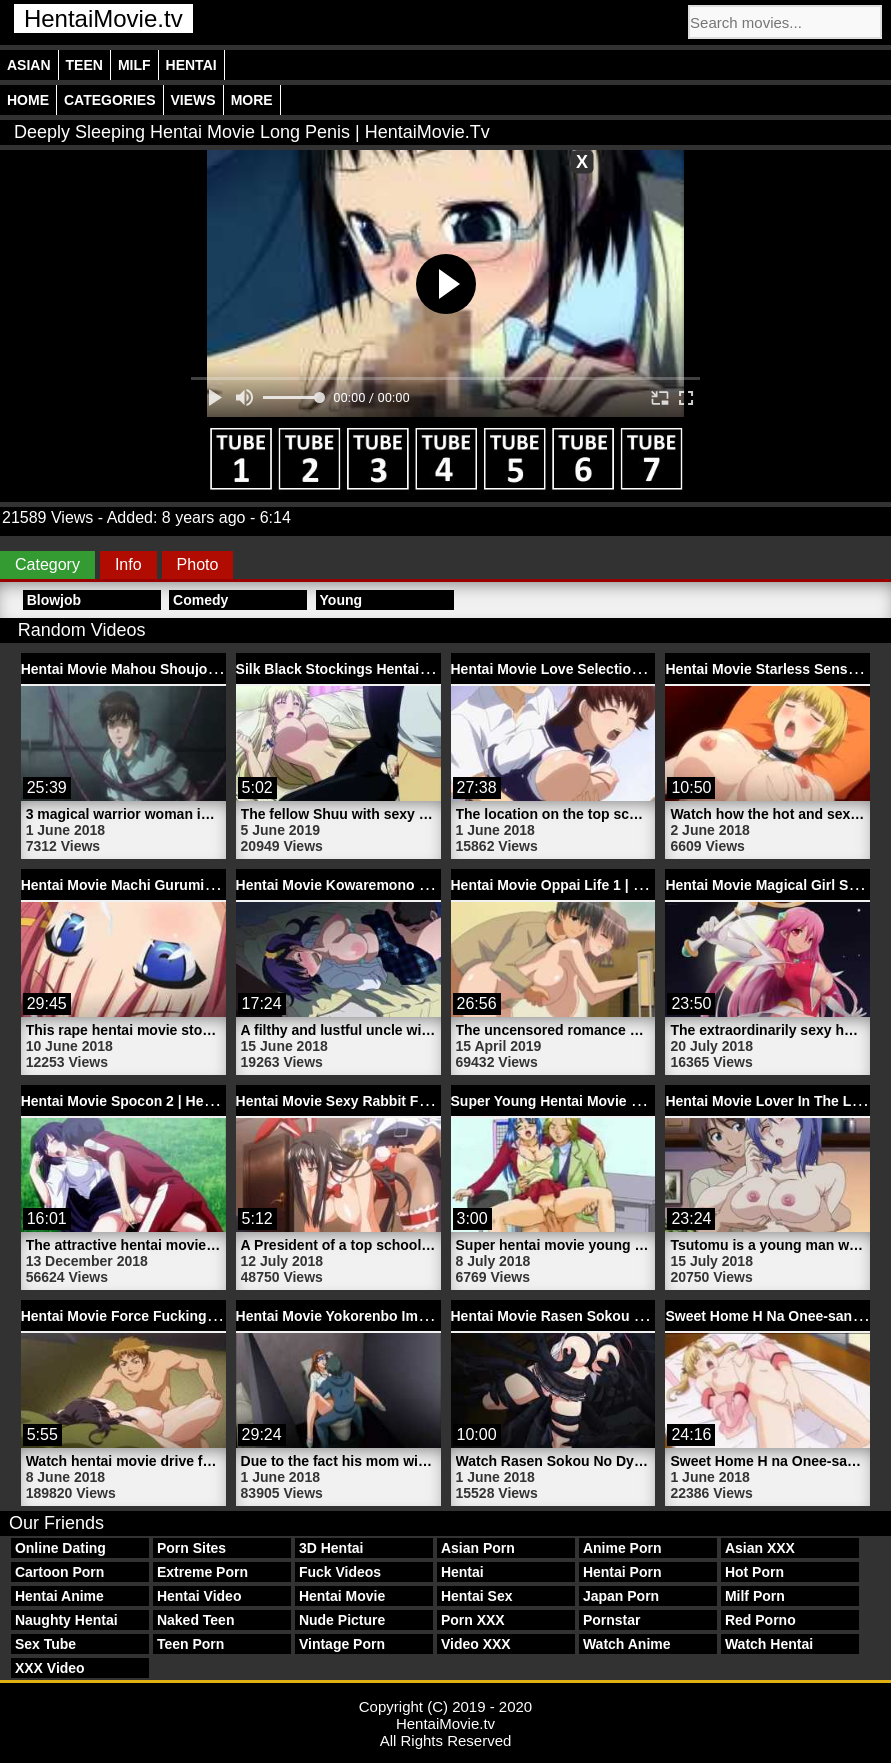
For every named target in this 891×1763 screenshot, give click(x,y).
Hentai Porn (622, 1572)
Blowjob (54, 600)
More (252, 100)
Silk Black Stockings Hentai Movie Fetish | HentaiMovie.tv (427, 669)
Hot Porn (754, 1572)
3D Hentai (331, 1548)
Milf (134, 65)
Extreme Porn (202, 1572)
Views (193, 100)
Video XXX (476, 1644)
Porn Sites (191, 1548)
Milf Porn (755, 1596)
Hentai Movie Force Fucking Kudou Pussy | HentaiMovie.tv (216, 1316)
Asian (29, 65)
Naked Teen (196, 1620)
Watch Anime (627, 1644)
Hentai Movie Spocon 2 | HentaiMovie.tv (153, 1101)
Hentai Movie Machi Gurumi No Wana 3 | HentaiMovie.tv (205, 885)
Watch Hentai (769, 1644)
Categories (110, 100)
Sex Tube (45, 1644)
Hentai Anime (59, 1596)
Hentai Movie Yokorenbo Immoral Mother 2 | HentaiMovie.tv (432, 1316)
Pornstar (612, 1620)
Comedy (200, 600)
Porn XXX (473, 1620)
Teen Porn (190, 1644)
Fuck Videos (340, 1572)
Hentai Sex (477, 1596)
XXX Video (50, 1668)
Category (47, 564)
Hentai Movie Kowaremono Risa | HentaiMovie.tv (397, 885)
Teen (84, 65)
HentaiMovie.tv (103, 18)
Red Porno (760, 1620)
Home (28, 100)
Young (341, 600)
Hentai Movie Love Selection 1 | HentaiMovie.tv (606, 669)
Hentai (191, 65)
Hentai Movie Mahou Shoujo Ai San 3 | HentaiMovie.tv (199, 669)
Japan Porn (621, 1596)
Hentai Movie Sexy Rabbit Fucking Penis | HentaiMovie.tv (426, 1101)
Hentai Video (199, 1596)
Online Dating (60, 1548)
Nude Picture (342, 1620)
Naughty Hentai (66, 1620)
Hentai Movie (342, 1596)
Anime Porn (622, 1548)
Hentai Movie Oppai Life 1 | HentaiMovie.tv (591, 885)
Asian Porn (478, 1548)
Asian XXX (760, 1548)
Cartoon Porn (59, 1572)
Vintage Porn (342, 1644)
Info (128, 564)
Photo (198, 564)
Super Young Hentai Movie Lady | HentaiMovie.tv (612, 1101)
